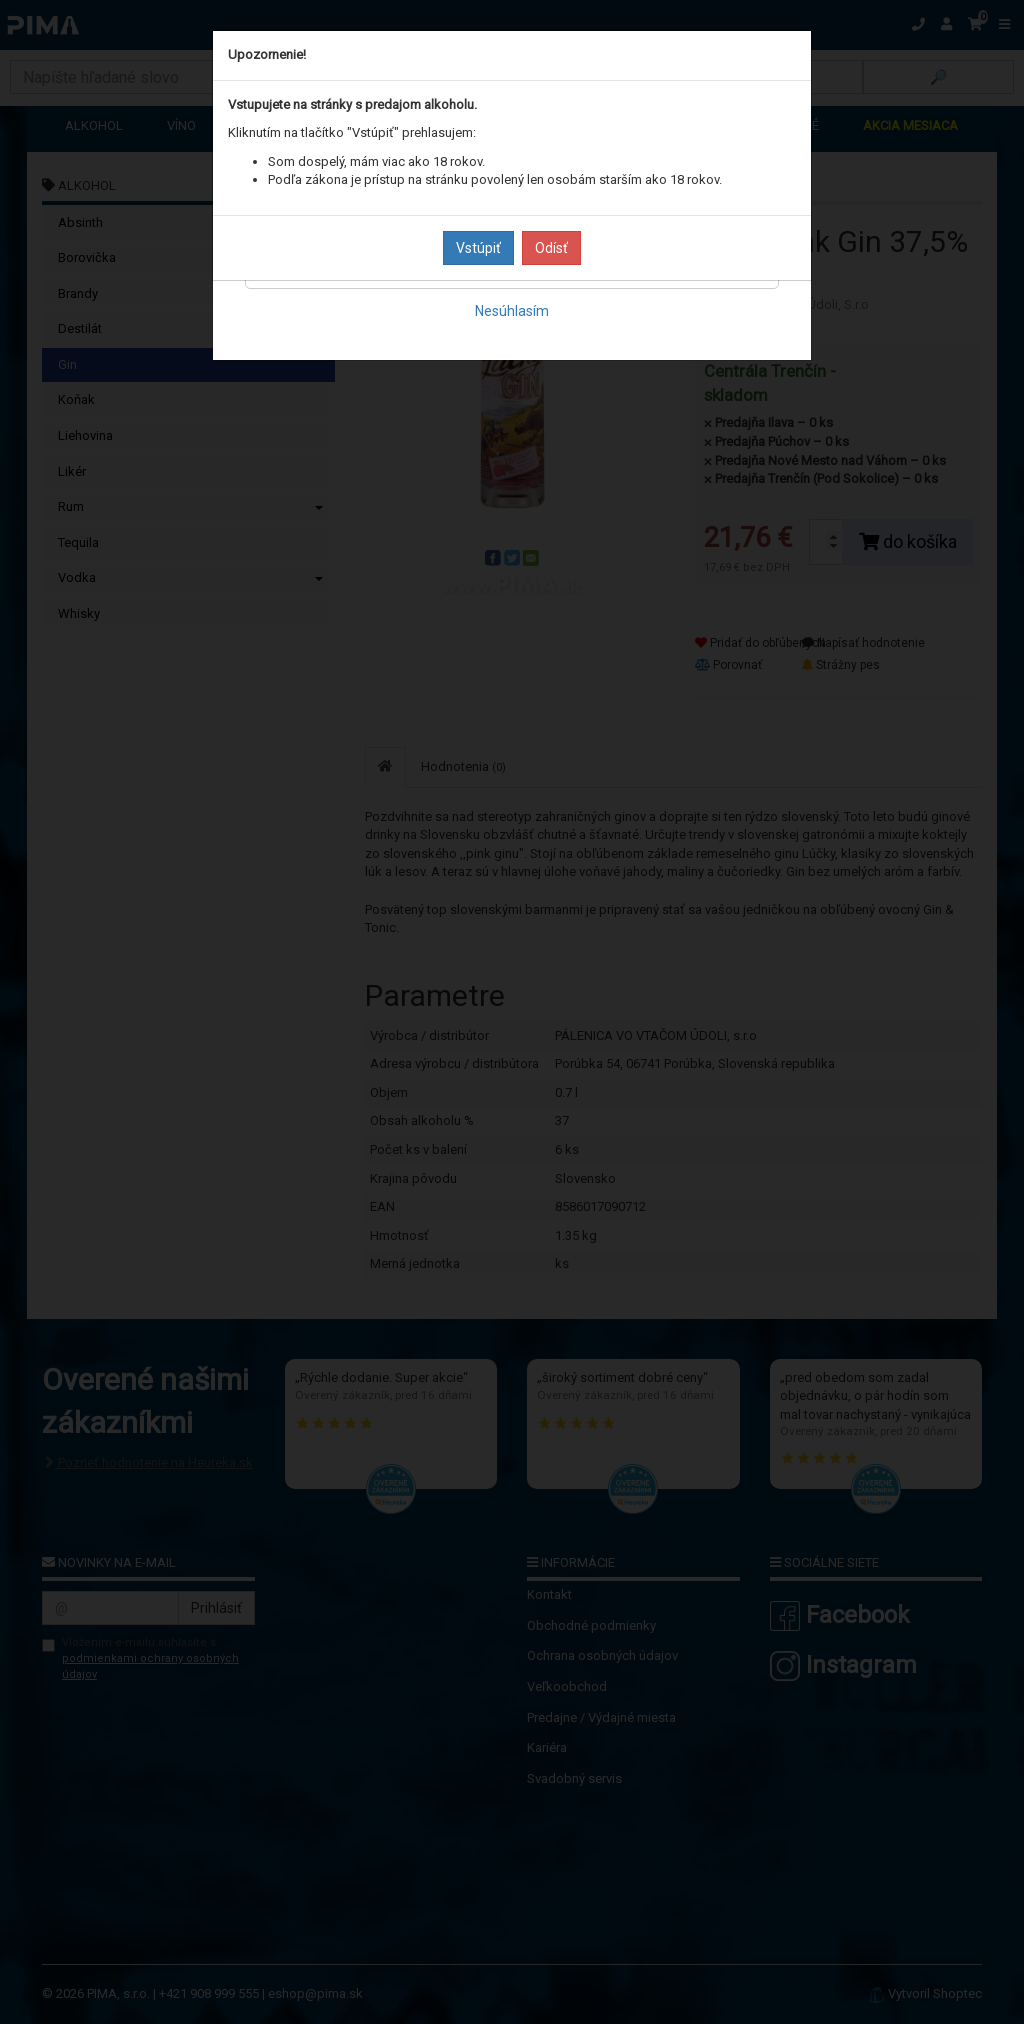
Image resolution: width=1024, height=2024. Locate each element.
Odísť (551, 248)
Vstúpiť (478, 248)
